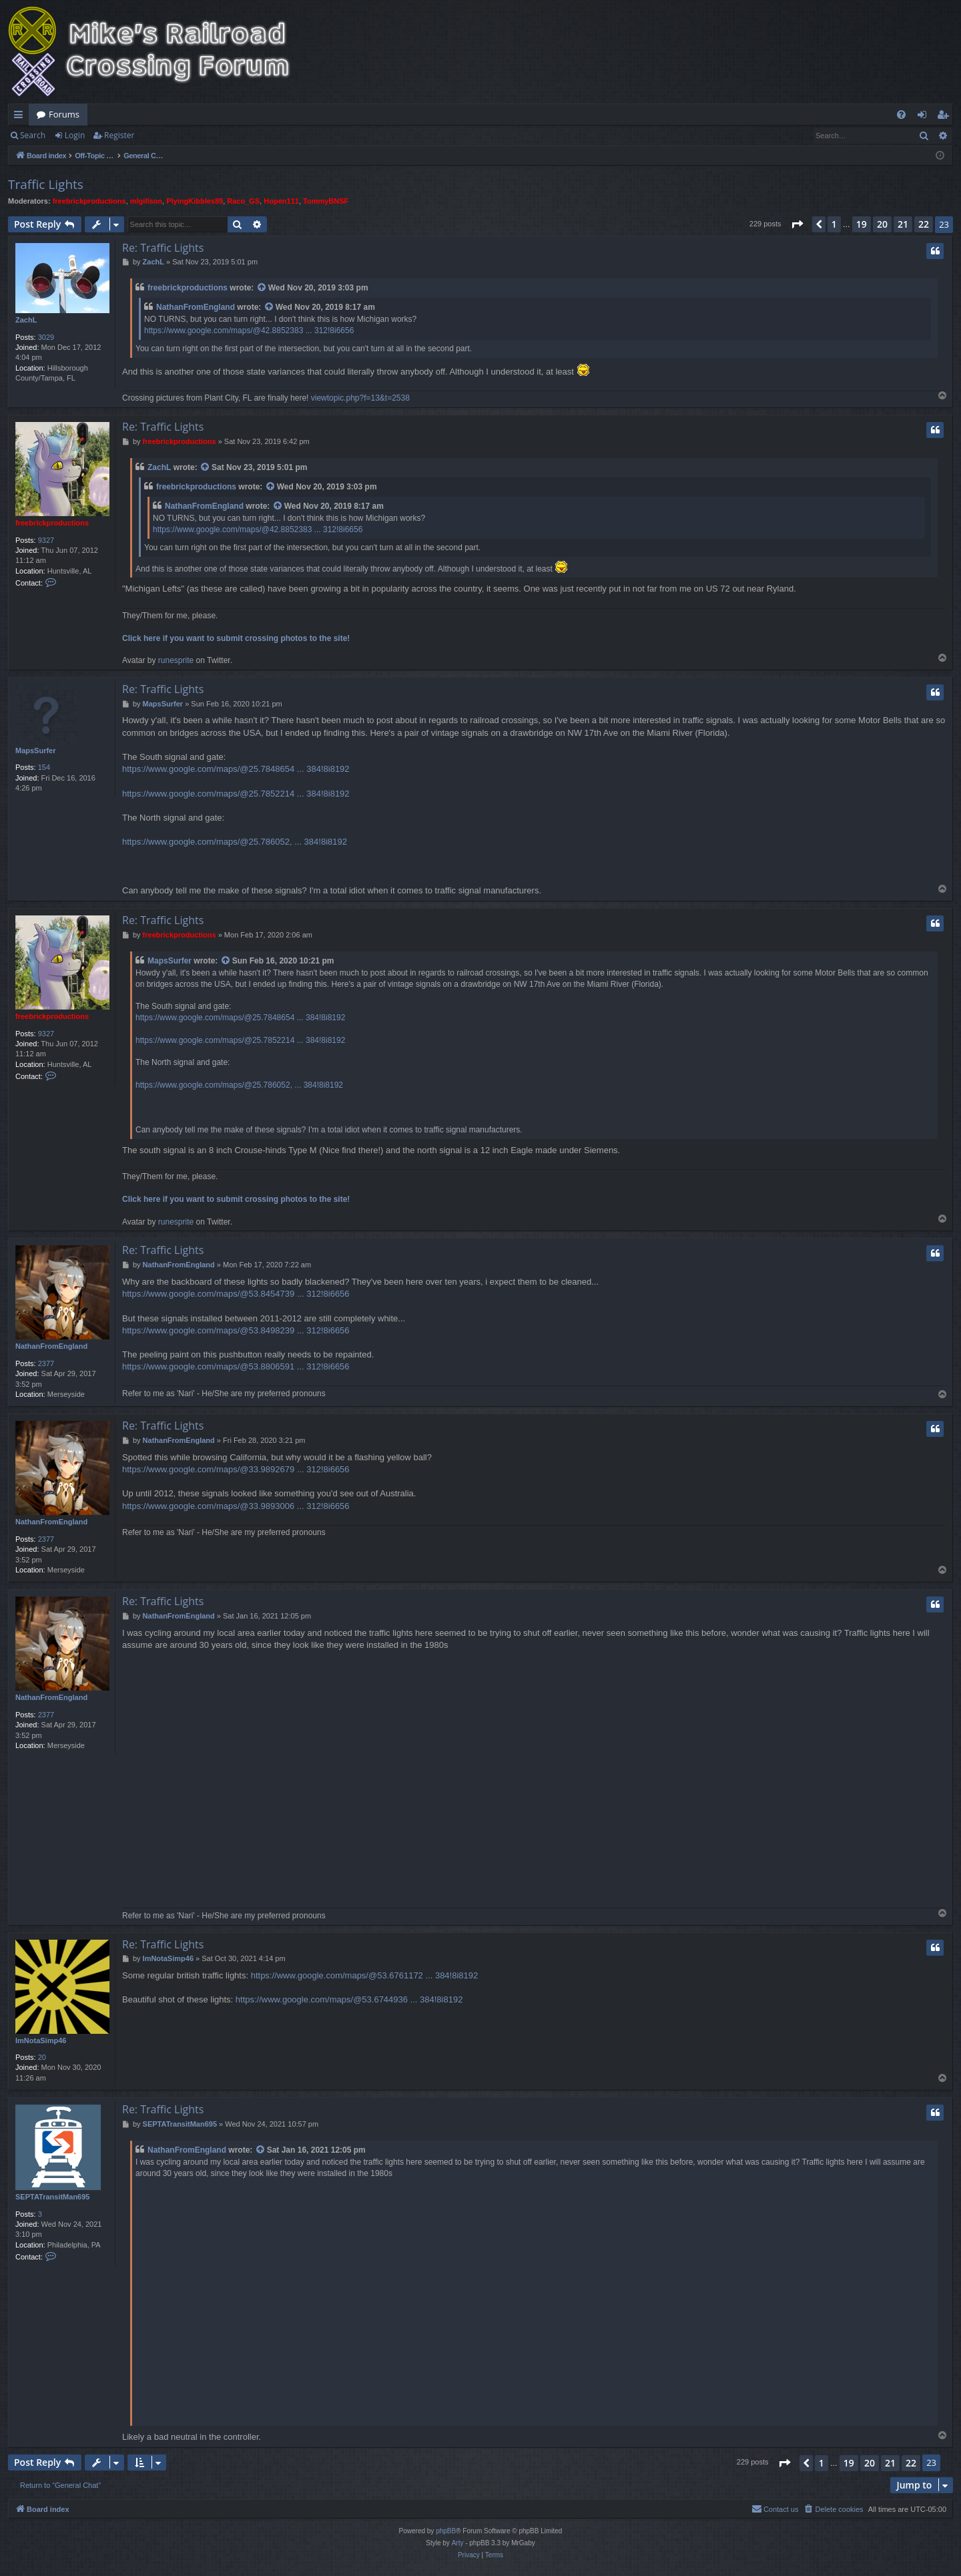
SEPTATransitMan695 (52, 2197)
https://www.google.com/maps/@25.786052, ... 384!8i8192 (234, 842)
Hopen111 (281, 201)
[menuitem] (901, 114)
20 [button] (882, 224)
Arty (458, 2543)
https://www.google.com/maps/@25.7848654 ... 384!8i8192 (236, 769)
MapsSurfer (35, 750)
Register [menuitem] (945, 117)
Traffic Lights (45, 184)
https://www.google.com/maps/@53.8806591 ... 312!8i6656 (236, 1366)
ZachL (26, 320)
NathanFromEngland (195, 307)
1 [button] (834, 224)
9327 (46, 540)
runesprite (176, 660)
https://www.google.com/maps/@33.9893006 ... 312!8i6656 (236, 1506)
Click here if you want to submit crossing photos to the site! (236, 638)
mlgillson (146, 201)
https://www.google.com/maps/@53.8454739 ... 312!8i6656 (236, 1294)
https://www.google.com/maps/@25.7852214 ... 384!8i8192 (236, 794)
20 (42, 2057)
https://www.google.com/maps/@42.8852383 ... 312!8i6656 (249, 330)
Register (119, 135)
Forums (64, 114)
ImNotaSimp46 (40, 2040)
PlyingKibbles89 (194, 201)
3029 (46, 337)
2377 (46, 1363)
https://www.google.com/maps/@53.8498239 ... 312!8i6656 (236, 1330)
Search (32, 135)
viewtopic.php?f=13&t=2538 (360, 398)
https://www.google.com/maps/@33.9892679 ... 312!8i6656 (236, 1469)
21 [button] (903, 224)
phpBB (446, 2531)
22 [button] (923, 224)
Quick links (21, 117)
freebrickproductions (89, 201)
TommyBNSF (325, 201)
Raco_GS (243, 201)
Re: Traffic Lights (163, 247)
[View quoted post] (262, 288)
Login (75, 135)
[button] (797, 224)
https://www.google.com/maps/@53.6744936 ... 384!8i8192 (349, 1999)
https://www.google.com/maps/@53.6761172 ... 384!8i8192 (364, 1975)
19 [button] (861, 224)
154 (44, 767)
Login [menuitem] (924, 117)
